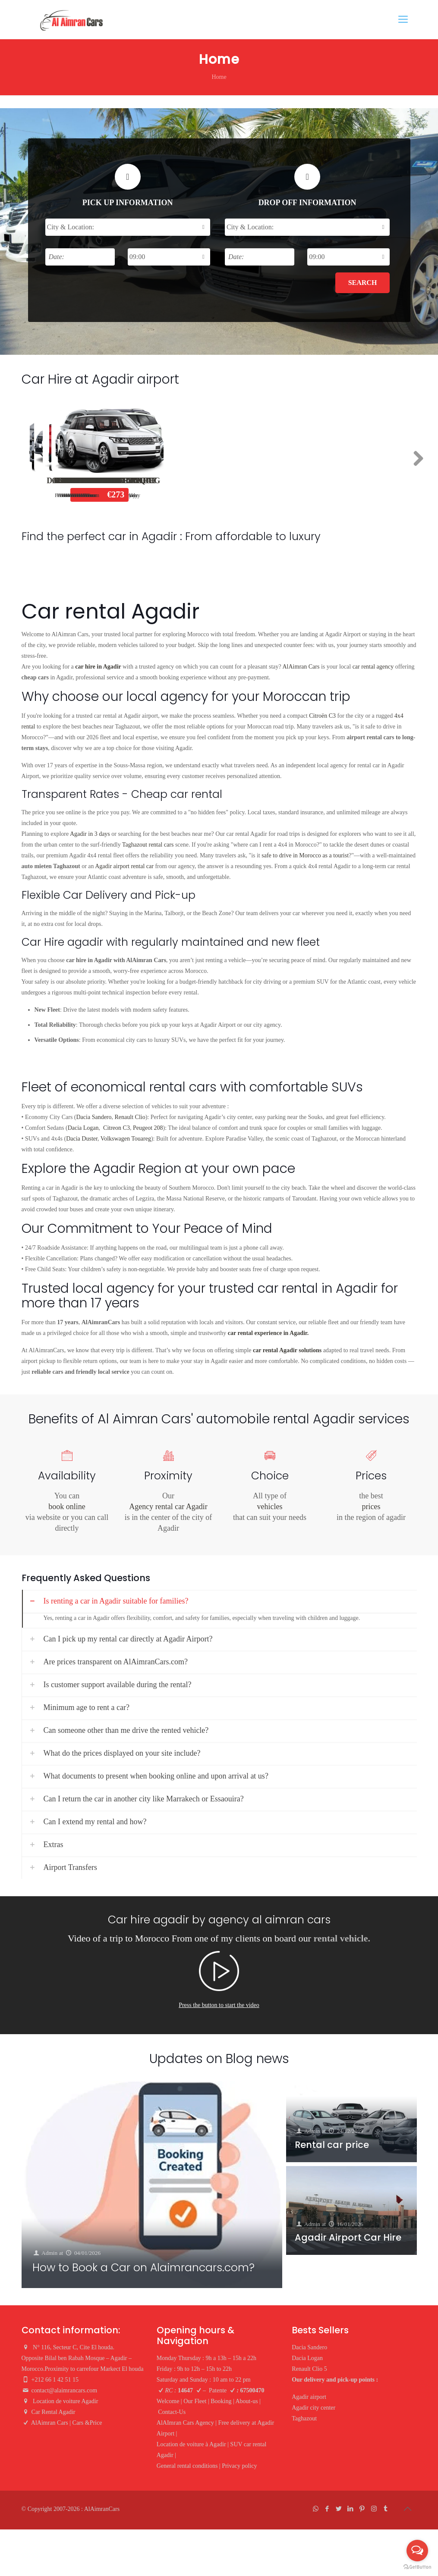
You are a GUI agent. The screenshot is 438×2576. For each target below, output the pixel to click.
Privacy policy (239, 2466)
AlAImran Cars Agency (185, 2423)
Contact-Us (172, 2412)
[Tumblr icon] (385, 2508)
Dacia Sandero (79, 480)
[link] (219, 1609)
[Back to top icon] (408, 2509)
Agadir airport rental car (124, 866)
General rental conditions (187, 2466)
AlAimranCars (102, 2509)
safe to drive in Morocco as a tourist (305, 855)
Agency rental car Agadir (168, 1506)
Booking (221, 2401)
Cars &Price (87, 2423)
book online (66, 1506)
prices (371, 1506)
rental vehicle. (341, 1938)
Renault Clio (342, 480)
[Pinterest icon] (362, 2508)
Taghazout (304, 2418)
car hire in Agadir (98, 666)
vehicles (270, 1506)
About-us (247, 2401)
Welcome (168, 2401)
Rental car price (332, 2144)
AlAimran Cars (301, 666)
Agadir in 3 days (90, 834)
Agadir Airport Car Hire (348, 2238)
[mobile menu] (403, 19)
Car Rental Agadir (54, 2412)
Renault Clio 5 (309, 2369)
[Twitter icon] (338, 2508)
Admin (50, 2252)
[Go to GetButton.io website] (417, 2567)
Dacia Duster (82, 1138)
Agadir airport (309, 2397)
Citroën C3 (322, 716)
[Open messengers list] (417, 2550)
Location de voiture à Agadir (191, 2444)
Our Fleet (194, 2401)
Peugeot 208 (148, 1128)
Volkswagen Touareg (126, 1138)
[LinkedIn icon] (350, 2508)
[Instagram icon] (373, 2508)
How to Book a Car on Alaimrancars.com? (143, 2267)
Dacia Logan (211, 480)
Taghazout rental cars (148, 844)
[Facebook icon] (327, 2508)
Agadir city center (313, 2407)
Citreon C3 (116, 1128)
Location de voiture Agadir (66, 2401)
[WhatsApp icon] (315, 2508)
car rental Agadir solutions (287, 1350)
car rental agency (373, 666)
